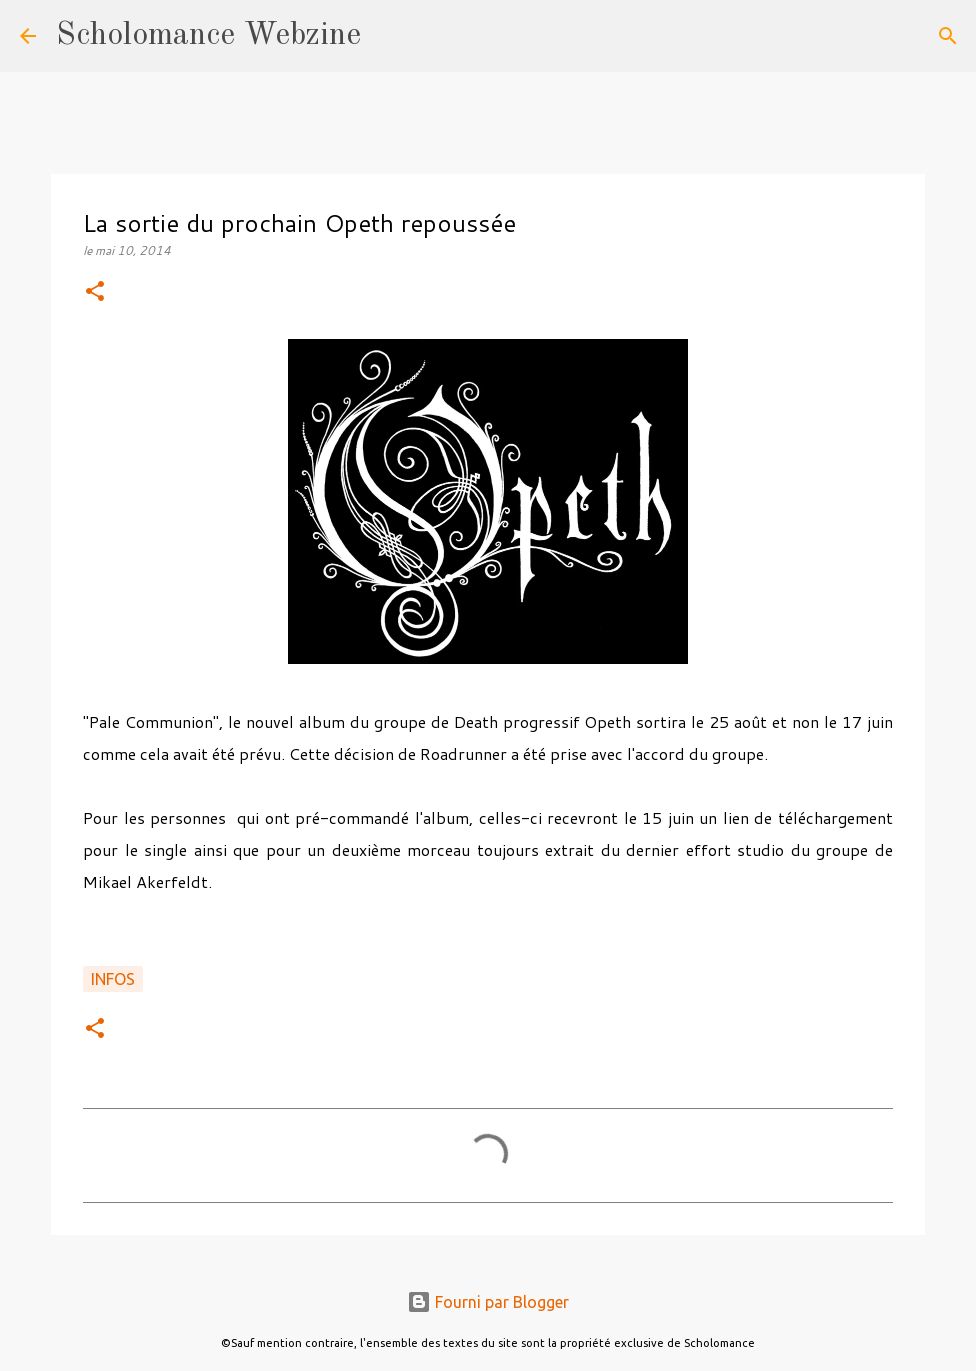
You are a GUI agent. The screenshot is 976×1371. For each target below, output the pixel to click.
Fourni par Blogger (488, 1302)
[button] (95, 292)
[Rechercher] (389, 36)
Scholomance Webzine (208, 36)
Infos (113, 979)
